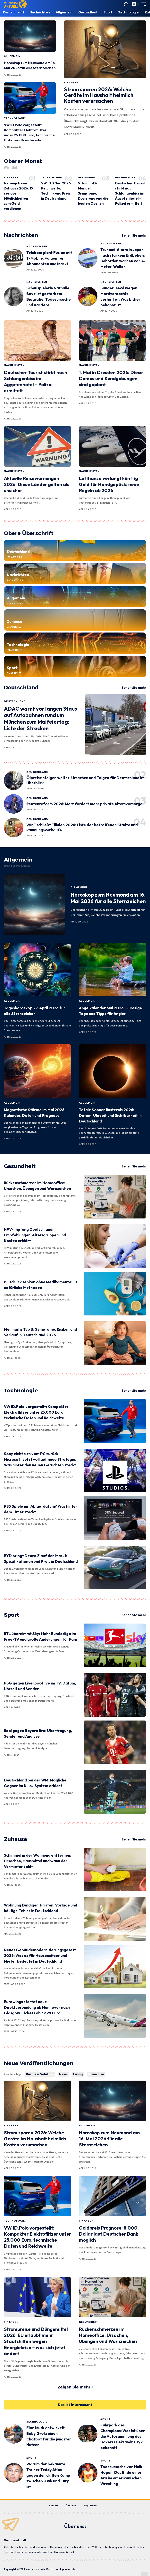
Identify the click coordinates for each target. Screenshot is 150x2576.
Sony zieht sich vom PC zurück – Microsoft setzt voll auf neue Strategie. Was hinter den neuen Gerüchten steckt (40, 1458)
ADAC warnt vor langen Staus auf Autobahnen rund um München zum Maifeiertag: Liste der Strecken (40, 718)
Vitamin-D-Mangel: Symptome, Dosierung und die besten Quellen (93, 193)
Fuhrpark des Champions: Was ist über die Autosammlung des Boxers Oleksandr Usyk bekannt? (122, 2435)
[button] (126, 4)
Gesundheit (87, 177)
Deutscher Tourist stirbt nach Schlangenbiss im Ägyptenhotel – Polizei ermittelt (130, 193)
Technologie (14, 118)
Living (78, 2073)
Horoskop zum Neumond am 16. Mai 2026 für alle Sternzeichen (108, 897)
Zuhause (14, 621)
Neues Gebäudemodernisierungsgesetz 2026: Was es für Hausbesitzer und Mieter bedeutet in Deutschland (40, 1954)
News (63, 2073)
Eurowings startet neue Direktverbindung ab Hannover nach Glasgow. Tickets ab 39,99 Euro (37, 2006)
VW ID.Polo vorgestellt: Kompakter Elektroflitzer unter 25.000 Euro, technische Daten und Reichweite (36, 1411)
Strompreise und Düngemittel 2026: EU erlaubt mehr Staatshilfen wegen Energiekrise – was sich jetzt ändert (36, 2340)
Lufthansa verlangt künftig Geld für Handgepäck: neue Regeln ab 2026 (109, 484)
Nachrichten (125, 177)
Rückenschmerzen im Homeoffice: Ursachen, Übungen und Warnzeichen (108, 2334)
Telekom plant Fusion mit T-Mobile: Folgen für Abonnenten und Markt (49, 258)
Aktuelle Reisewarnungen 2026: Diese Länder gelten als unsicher (36, 484)
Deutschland (18, 551)
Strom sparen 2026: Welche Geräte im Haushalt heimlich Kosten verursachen (98, 95)
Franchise (96, 2073)
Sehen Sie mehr (134, 235)
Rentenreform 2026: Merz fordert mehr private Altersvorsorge (84, 803)
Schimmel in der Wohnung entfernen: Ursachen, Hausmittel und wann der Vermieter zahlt (37, 1860)
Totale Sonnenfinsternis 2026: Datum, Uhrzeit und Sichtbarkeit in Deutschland (110, 1115)
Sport (12, 667)
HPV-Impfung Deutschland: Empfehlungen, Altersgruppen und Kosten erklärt (35, 1234)
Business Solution (40, 2073)
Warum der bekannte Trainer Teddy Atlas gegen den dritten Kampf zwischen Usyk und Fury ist (49, 2474)
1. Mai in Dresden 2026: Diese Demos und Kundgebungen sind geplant (111, 378)
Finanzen (71, 82)
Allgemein (12, 56)
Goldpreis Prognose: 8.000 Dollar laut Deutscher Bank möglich (108, 2233)
